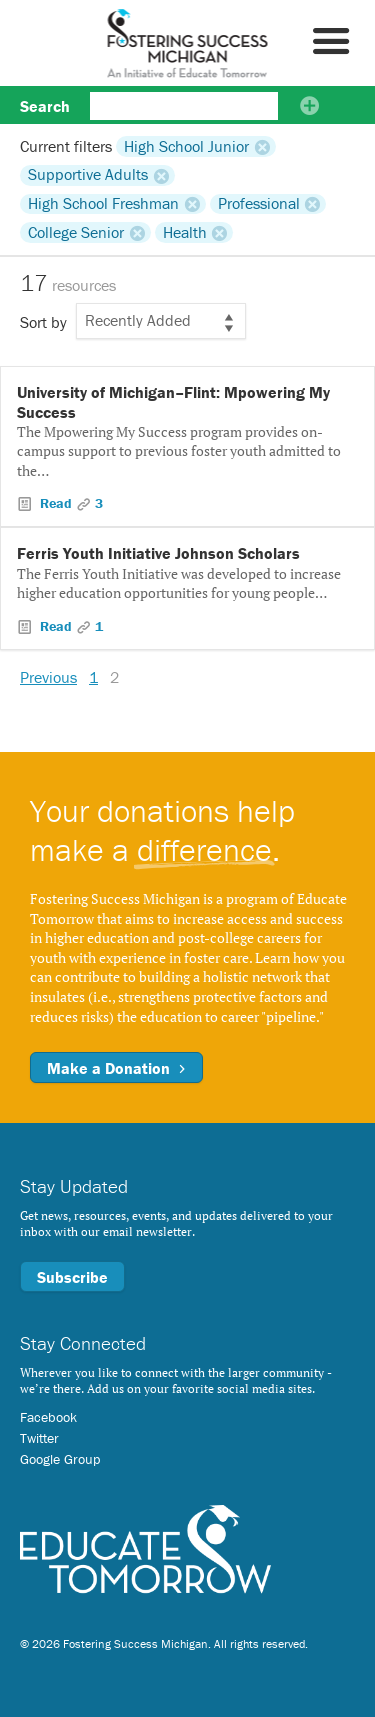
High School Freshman (103, 204)
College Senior (76, 232)
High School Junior (186, 146)
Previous (48, 677)
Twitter (39, 1438)
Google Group (60, 1459)
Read (56, 503)
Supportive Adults (88, 175)
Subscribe (72, 1277)
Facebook (48, 1417)
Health (185, 232)
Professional (259, 204)
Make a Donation (116, 1068)
